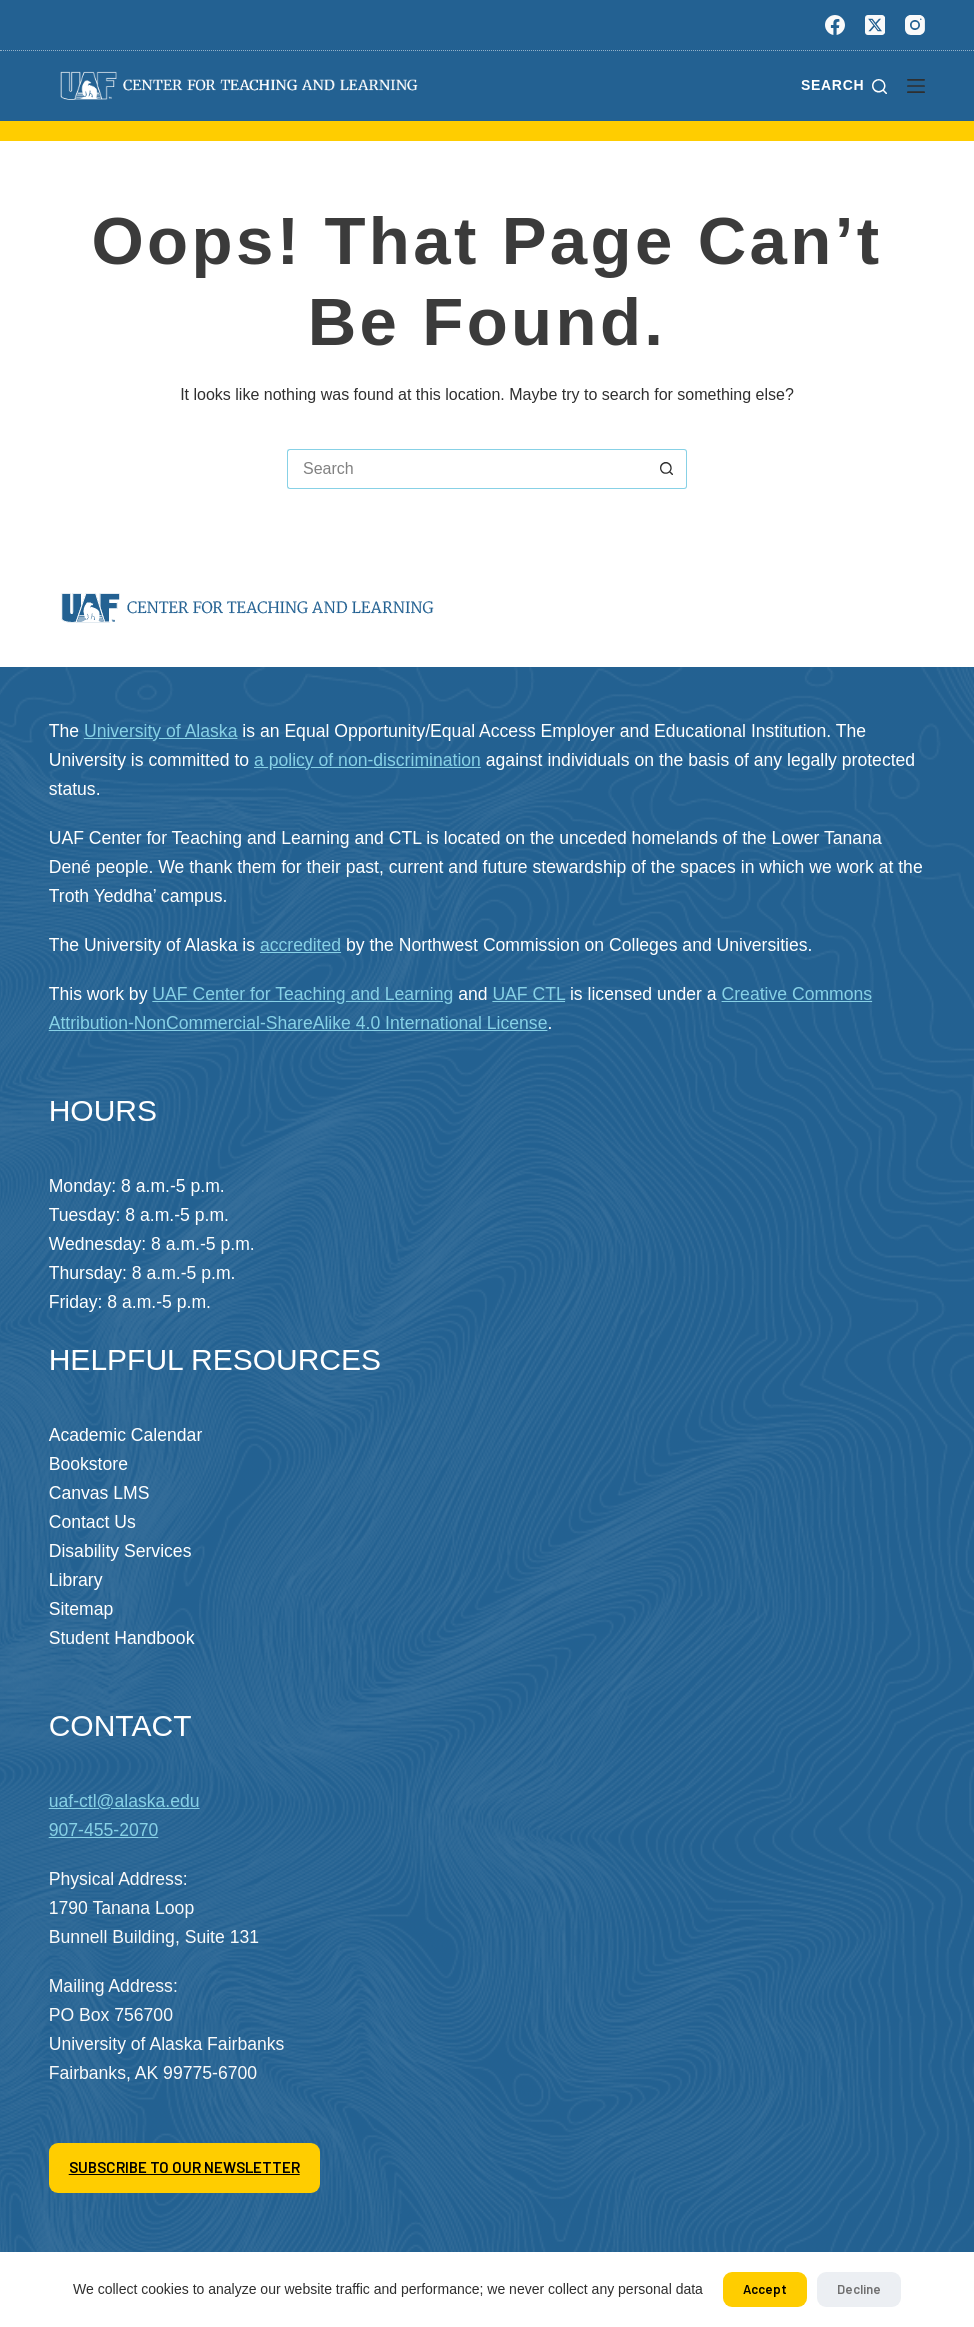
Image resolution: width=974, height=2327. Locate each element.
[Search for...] (467, 469)
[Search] (844, 85)
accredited (300, 945)
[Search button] (667, 469)
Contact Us (92, 1522)
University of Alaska (161, 731)
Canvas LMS (99, 1493)
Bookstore (88, 1464)
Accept (765, 2289)
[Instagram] (915, 25)
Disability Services (120, 1551)
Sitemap (81, 1609)
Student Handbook (122, 1638)
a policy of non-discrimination (367, 760)
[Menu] (916, 86)
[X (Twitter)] (875, 25)
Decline (859, 2289)
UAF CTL (528, 994)
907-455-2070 (104, 1830)
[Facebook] (835, 25)
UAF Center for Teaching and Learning (302, 994)
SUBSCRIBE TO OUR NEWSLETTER (184, 2167)
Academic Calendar (126, 1435)
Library (76, 1580)
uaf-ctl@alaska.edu (124, 1801)
